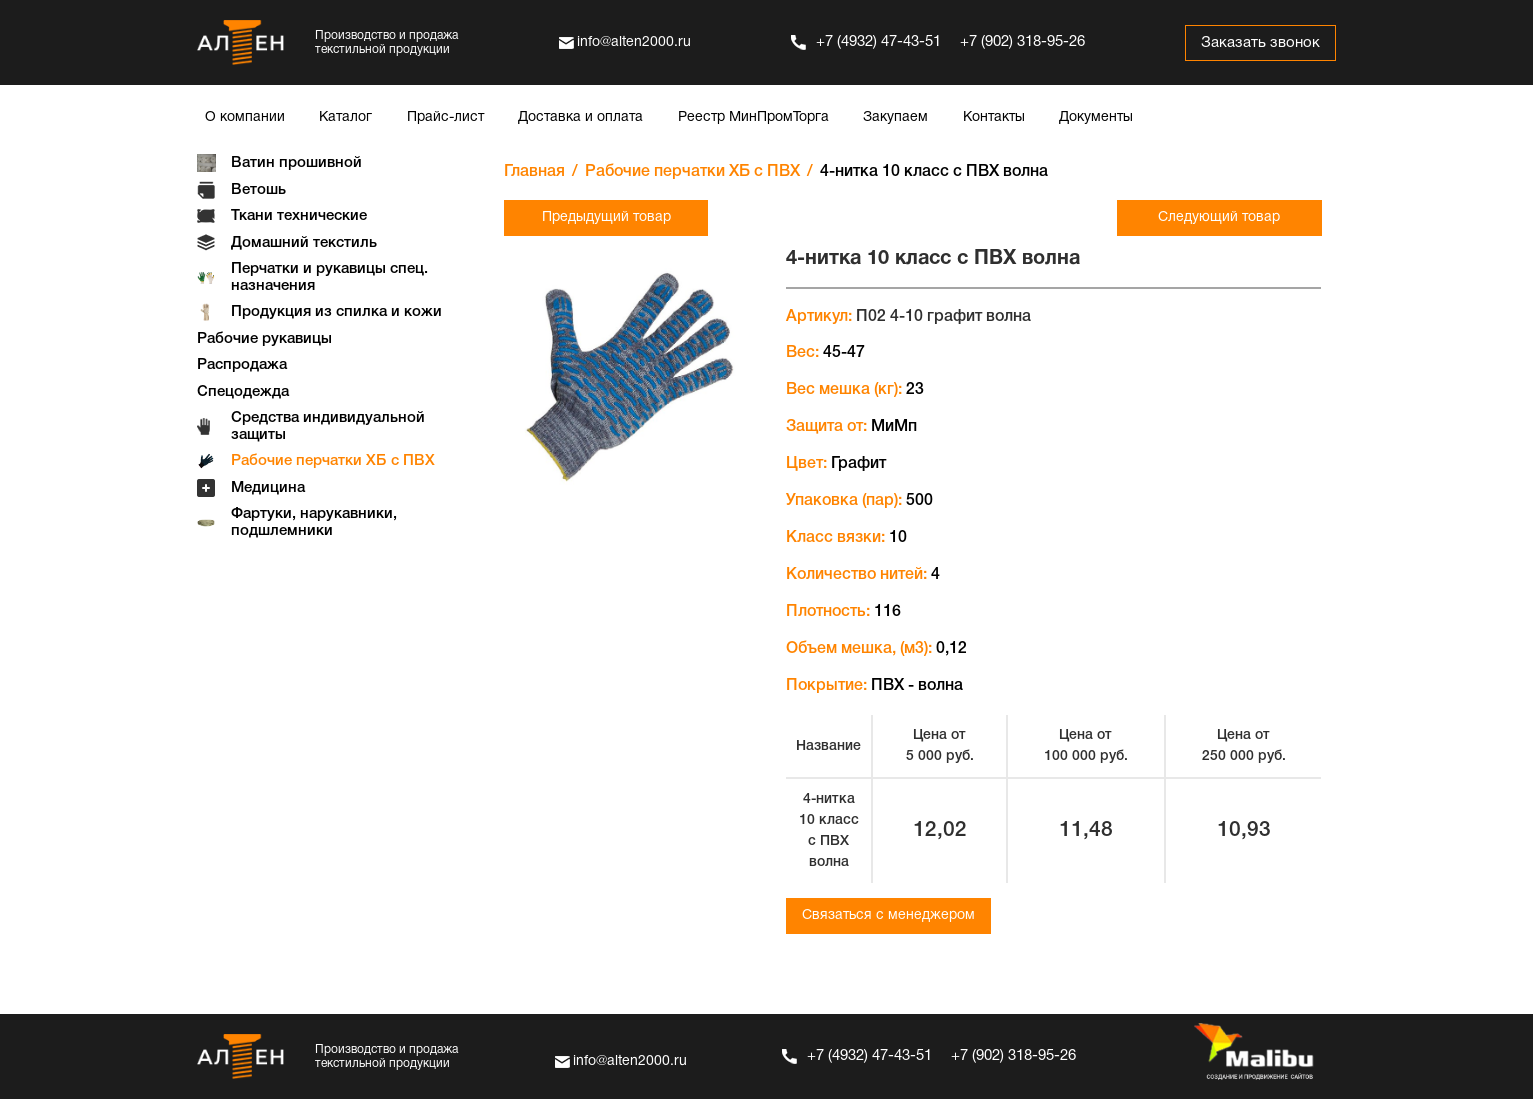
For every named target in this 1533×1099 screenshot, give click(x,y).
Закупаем (895, 117)
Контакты (994, 117)
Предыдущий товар (606, 217)
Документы (1096, 117)
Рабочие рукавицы (264, 339)
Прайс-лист (445, 117)
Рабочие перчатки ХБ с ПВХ (333, 461)
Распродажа (242, 365)
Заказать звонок (1260, 43)
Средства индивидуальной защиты (328, 426)
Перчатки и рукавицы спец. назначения (329, 277)
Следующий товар (1219, 217)
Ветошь (258, 190)
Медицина (268, 488)
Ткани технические (299, 216)
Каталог (345, 117)
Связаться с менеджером (888, 915)
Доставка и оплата (580, 117)
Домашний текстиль (304, 243)
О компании (245, 117)
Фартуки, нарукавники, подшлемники (314, 522)
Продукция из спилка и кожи (336, 312)
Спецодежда (243, 392)
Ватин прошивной (296, 163)
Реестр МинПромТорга (753, 117)
